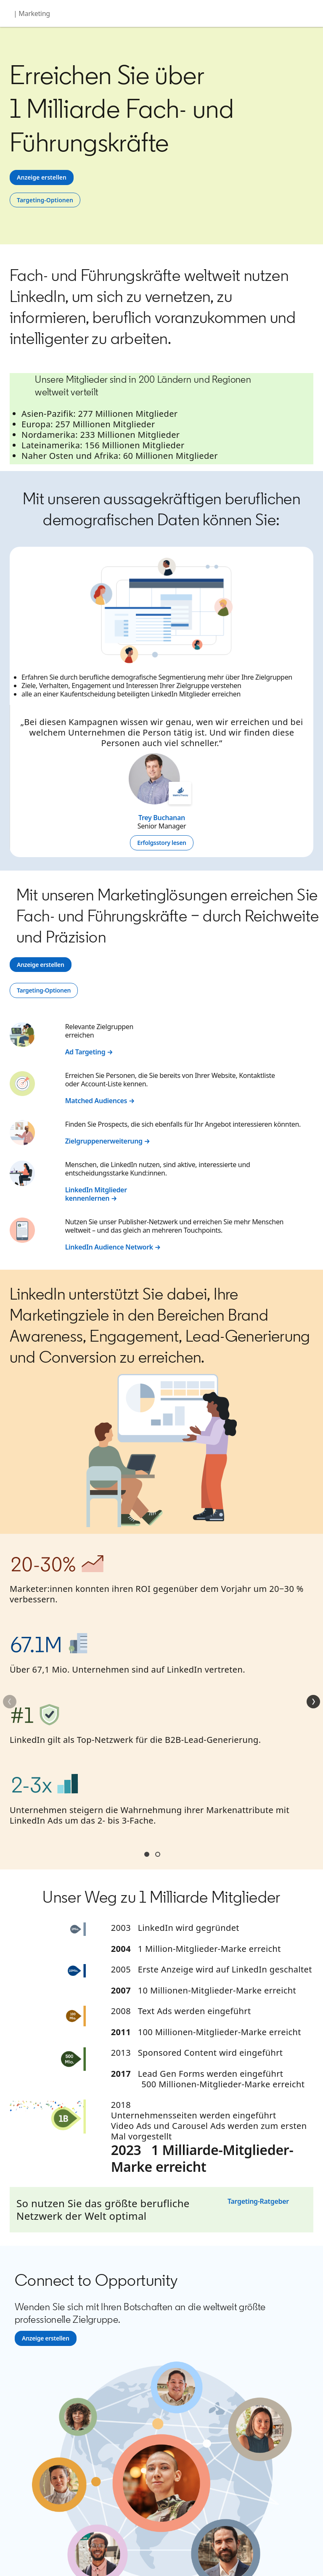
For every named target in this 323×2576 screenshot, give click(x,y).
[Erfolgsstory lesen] (161, 842)
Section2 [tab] (157, 1854)
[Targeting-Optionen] (45, 200)
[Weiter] (313, 1701)
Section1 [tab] (146, 1854)
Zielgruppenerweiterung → (107, 1141)
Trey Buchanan (161, 817)
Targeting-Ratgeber (258, 2201)
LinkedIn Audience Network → (113, 1247)
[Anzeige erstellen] (42, 177)
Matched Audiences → (100, 1100)
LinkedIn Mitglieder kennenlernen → (96, 1194)
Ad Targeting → (89, 1051)
